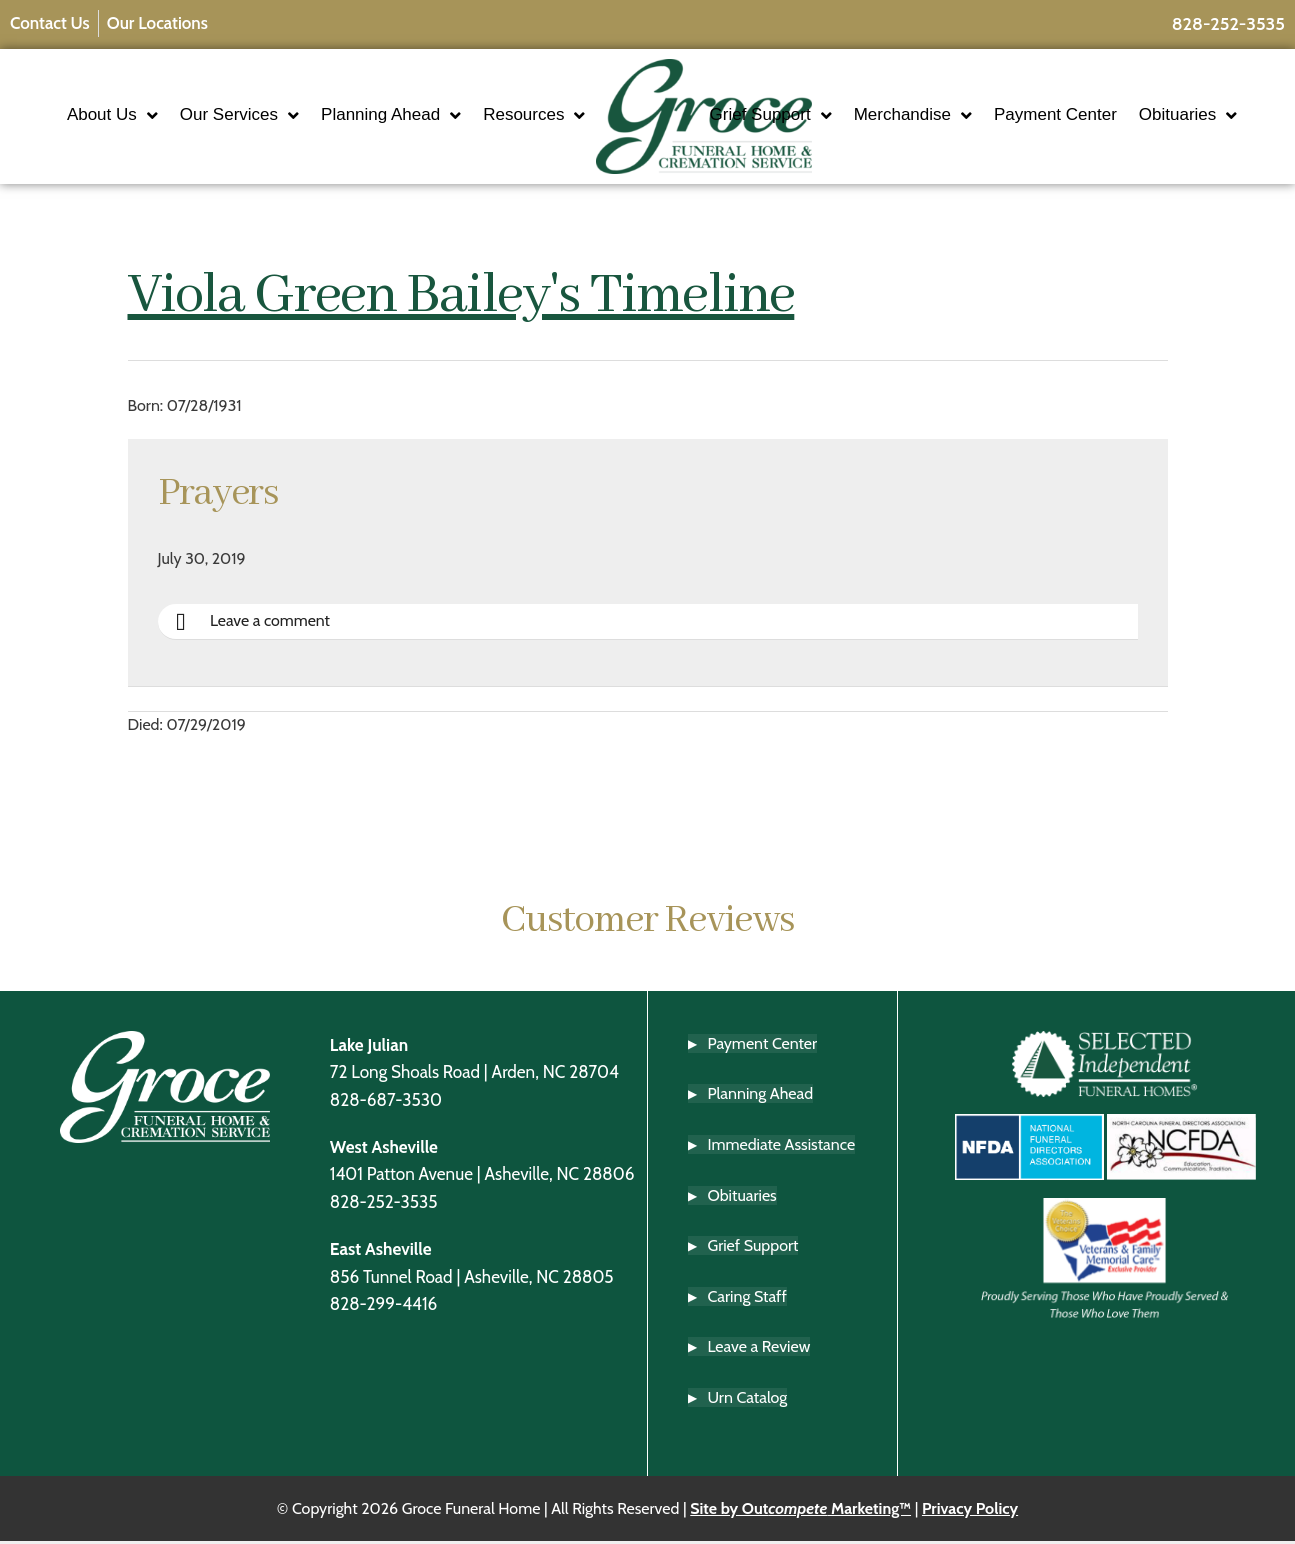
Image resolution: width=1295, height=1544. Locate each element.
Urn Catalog (748, 1400)
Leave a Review (759, 1349)
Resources (475, 135)
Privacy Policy (970, 1510)
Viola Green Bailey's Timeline (461, 299)
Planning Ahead (456, 97)
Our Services (304, 97)
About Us (177, 97)
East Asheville (381, 1251)
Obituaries (818, 135)
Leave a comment (254, 625)
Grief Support (830, 97)
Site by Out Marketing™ (800, 1510)
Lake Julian (369, 1047)
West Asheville (384, 1149)
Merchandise (972, 97)
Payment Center (1114, 96)
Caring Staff (747, 1299)
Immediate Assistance (782, 1147)
